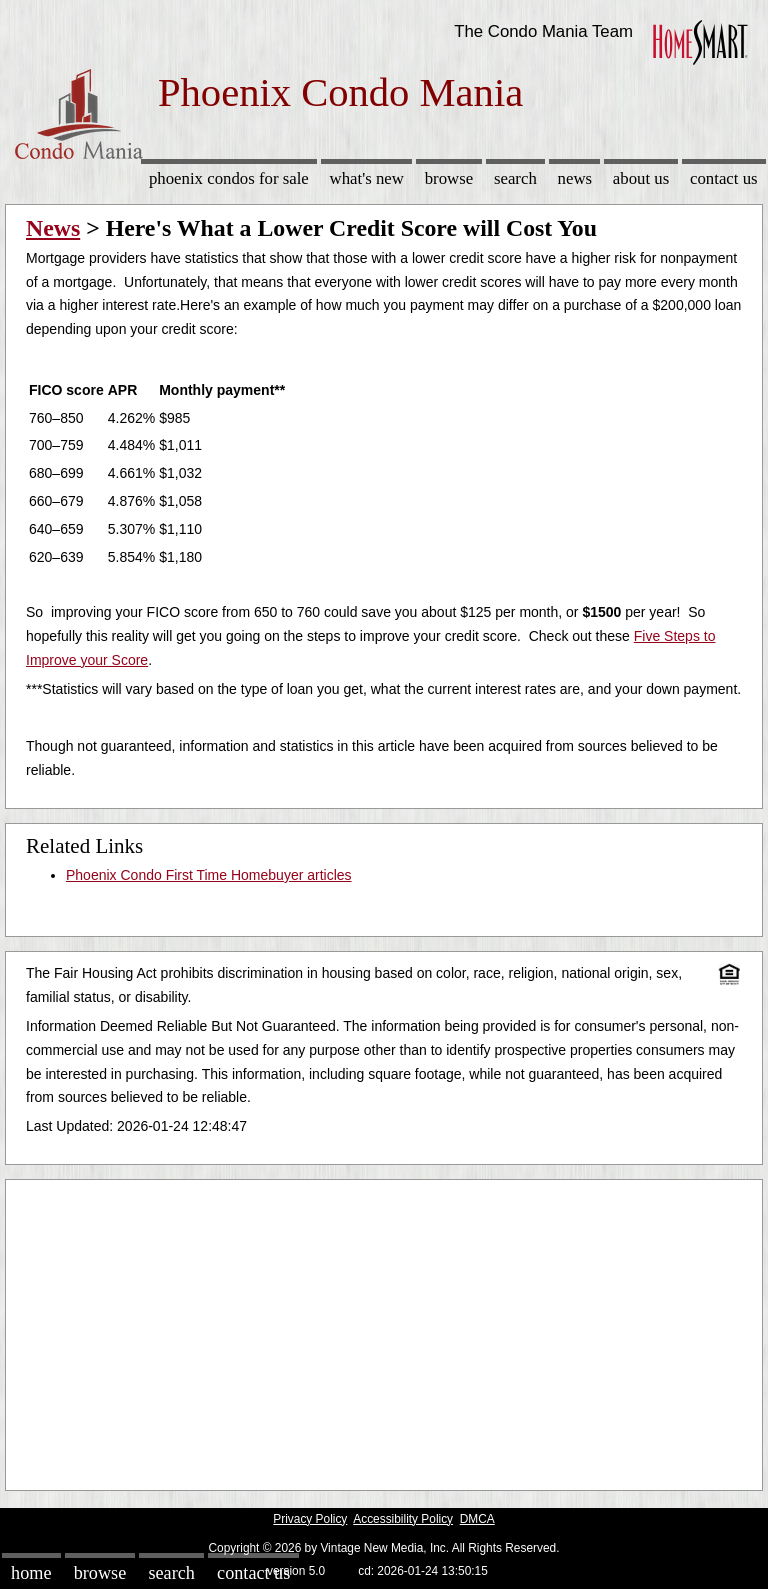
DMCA (477, 1519)
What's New (367, 178)
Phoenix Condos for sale (229, 178)
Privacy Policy (310, 1519)
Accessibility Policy (403, 1519)
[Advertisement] (384, 1330)
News (575, 178)
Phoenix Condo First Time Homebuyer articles (209, 875)
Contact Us (724, 178)
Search (515, 178)
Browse (449, 178)
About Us (641, 178)
